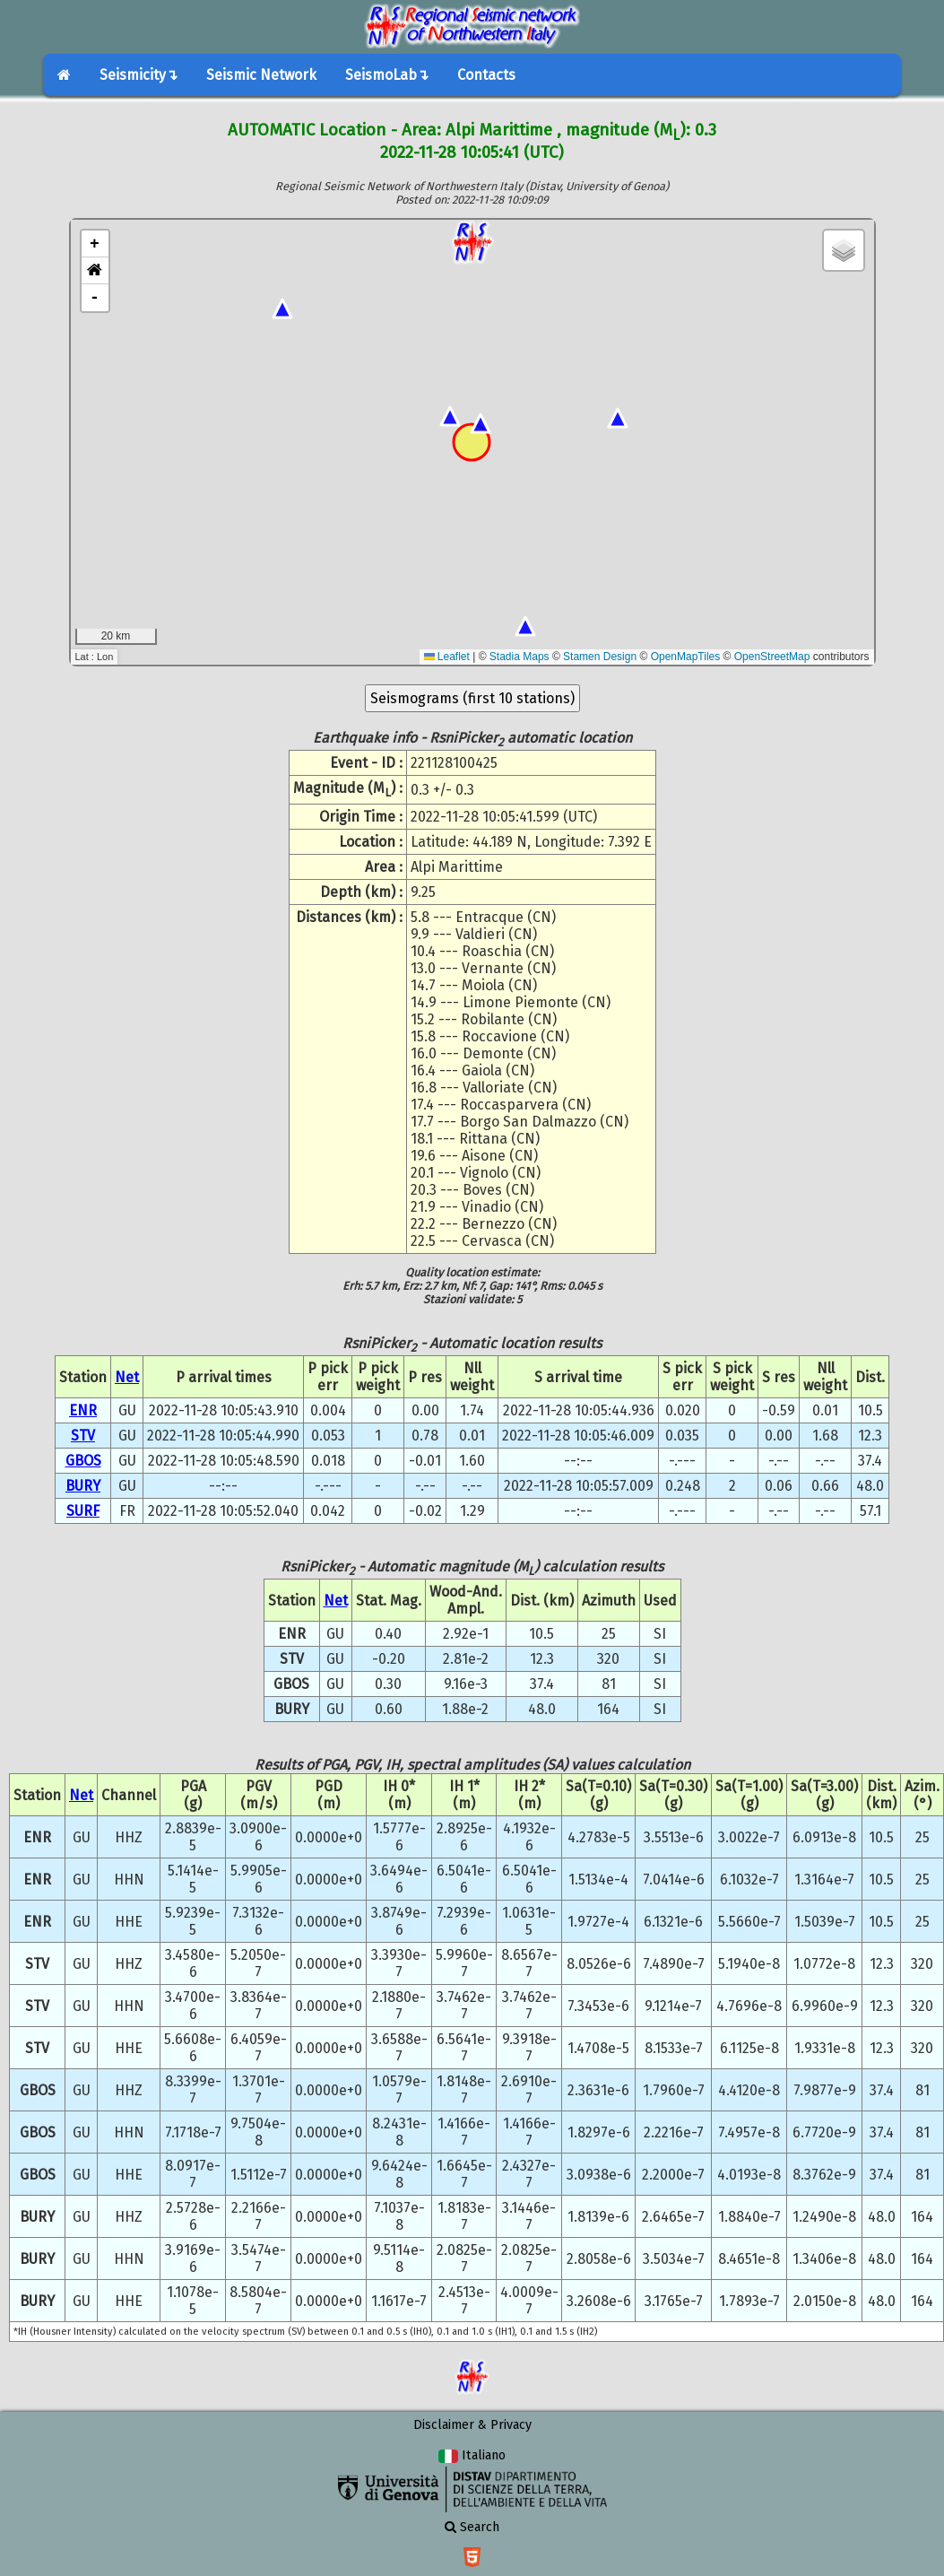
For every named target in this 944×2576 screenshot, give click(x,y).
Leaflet (447, 656)
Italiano (472, 2455)
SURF (83, 1510)
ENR (83, 1410)
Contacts (486, 74)
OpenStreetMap (772, 656)
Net (127, 1377)
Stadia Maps (519, 656)
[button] (95, 270)
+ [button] (95, 244)
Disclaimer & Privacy (472, 2424)
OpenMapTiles (686, 656)
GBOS (83, 1460)
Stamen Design (600, 656)
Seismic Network (261, 74)
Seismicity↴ (139, 74)
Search (472, 2527)
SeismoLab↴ (387, 74)
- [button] (95, 298)
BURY (82, 1485)
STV (83, 1435)
